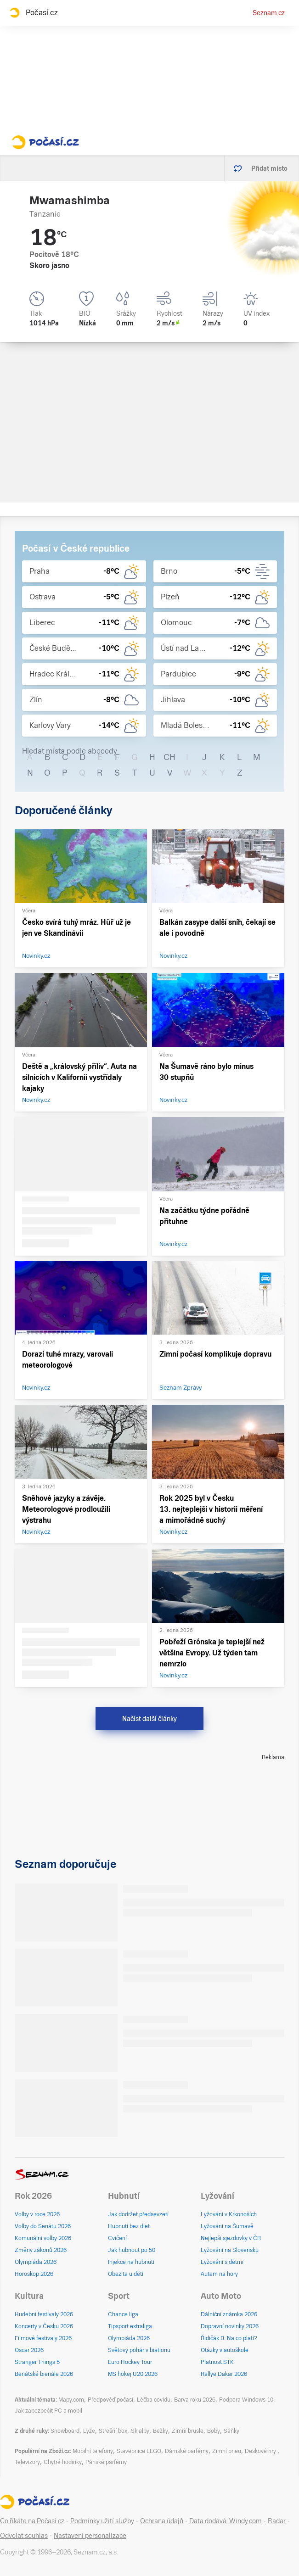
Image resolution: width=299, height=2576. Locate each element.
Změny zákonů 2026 (41, 2250)
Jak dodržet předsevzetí (138, 2214)
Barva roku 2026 (194, 2400)
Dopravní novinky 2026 (230, 2326)
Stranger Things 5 (37, 2362)
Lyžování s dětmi (222, 2262)
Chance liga (123, 2314)
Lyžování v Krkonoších (229, 2214)
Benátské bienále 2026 (44, 2374)
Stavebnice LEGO (139, 2451)
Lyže (89, 2431)
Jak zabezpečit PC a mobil (48, 2411)
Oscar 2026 (29, 2350)
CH (169, 757)
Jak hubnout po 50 (131, 2250)
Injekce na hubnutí (131, 2262)
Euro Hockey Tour (130, 2362)
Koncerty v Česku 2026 (44, 2326)
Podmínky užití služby (102, 2521)
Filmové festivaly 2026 (43, 2338)
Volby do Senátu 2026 (43, 2226)
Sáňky (231, 2431)
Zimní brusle (187, 2431)
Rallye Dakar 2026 (224, 2374)
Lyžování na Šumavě (227, 2226)
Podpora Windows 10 (246, 2400)
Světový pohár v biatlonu (139, 2350)
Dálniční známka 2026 (229, 2314)
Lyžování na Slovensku (230, 2250)
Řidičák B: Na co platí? (229, 2338)
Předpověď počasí (110, 2400)
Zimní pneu (226, 2451)
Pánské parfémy (106, 2462)
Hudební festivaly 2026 (44, 2314)
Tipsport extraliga (130, 2326)
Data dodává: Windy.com (225, 2521)
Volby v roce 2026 (37, 2214)
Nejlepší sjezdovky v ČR (231, 2238)
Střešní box (113, 2431)
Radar (277, 2521)
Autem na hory (219, 2274)
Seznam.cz (269, 13)
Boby (213, 2431)
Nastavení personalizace (90, 2535)
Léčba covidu (153, 2400)
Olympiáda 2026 (35, 2262)
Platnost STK (217, 2362)
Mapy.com (71, 2400)
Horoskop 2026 (34, 2274)
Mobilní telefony (93, 2451)
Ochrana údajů (161, 2521)
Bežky (160, 2431)
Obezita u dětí (125, 2274)
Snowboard (65, 2431)
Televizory (27, 2462)
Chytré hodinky (63, 2462)
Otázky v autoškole (224, 2350)
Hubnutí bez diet (129, 2226)
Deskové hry (261, 2451)
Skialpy (140, 2431)
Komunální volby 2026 (43, 2238)
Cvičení (117, 2238)
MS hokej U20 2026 (133, 2374)
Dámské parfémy (187, 2451)
